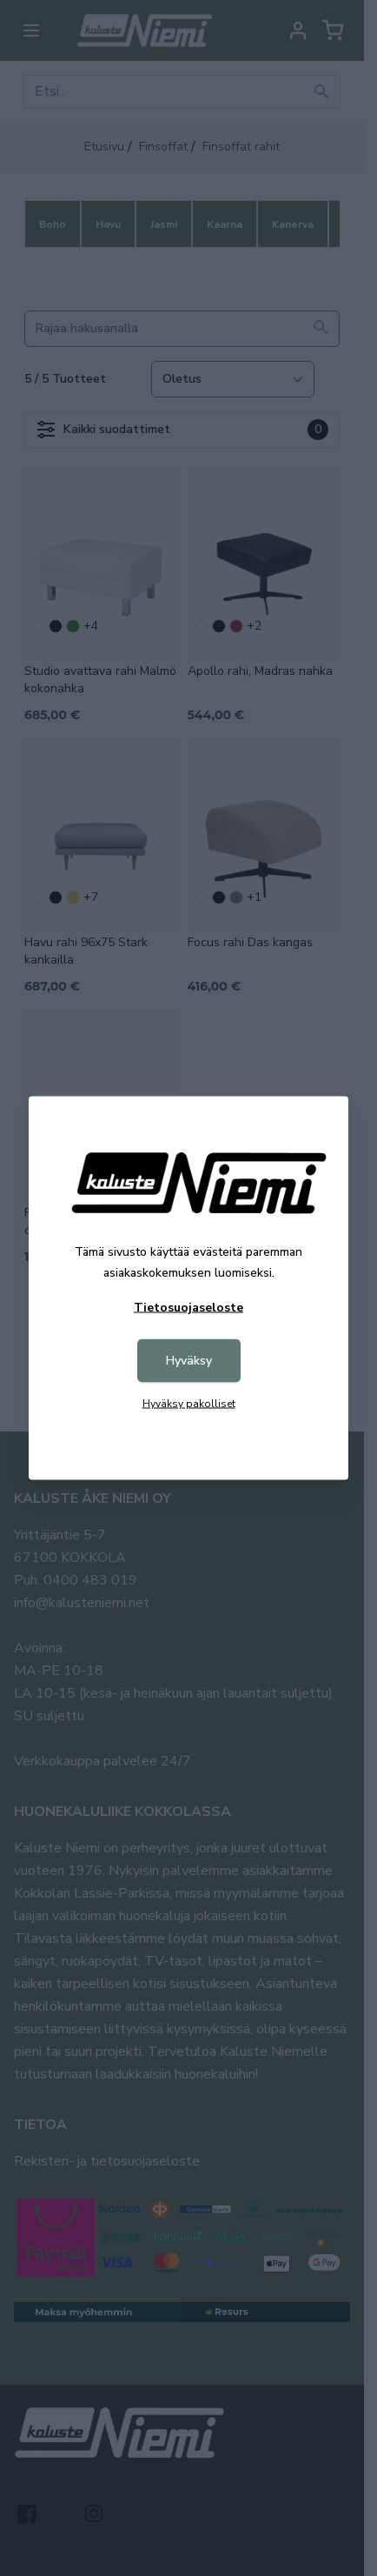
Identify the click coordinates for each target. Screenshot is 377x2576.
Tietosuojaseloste (188, 1307)
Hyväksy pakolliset (188, 1404)
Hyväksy (189, 1360)
